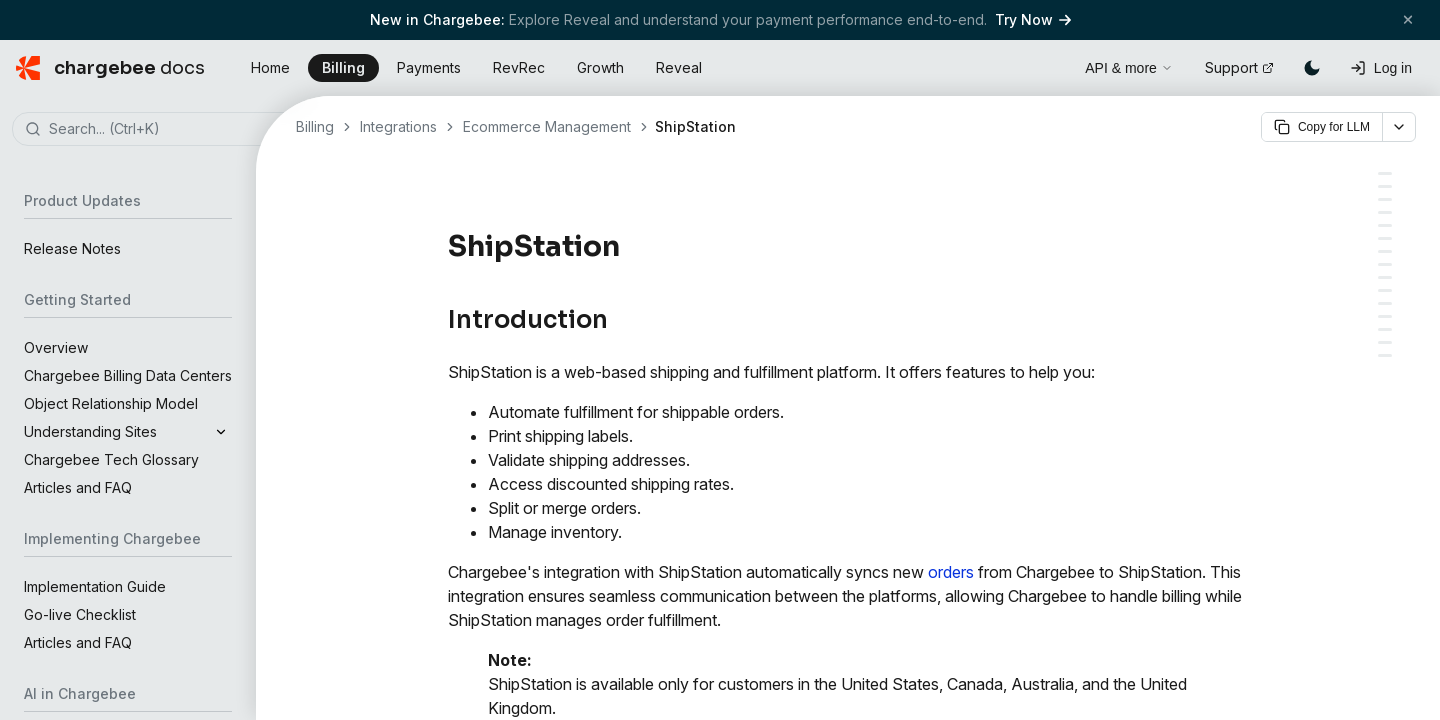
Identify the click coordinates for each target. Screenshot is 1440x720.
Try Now (1033, 19)
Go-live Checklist (80, 614)
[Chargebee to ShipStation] (1385, 316)
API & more (1129, 68)
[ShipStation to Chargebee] (1385, 329)
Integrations (398, 126)
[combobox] (158, 130)
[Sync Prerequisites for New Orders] (1385, 238)
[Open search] (1047, 65)
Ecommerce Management (547, 126)
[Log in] (1381, 68)
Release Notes (72, 248)
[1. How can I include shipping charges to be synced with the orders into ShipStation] (1385, 355)
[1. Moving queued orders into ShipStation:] (1385, 212)
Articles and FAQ (78, 487)
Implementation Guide (95, 586)
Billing (343, 67)
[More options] (1399, 127)
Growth (600, 67)
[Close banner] (1408, 19)
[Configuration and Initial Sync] (1385, 251)
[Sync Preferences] (1385, 290)
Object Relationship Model (111, 403)
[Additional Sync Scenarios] (1385, 303)
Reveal (679, 67)
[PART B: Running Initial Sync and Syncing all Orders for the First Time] (1385, 277)
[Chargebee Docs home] (110, 68)
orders (951, 572)
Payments (429, 67)
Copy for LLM (1322, 127)
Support (1239, 67)
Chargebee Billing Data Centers (128, 375)
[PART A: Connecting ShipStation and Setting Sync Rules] (1385, 264)
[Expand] (221, 432)
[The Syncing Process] (1385, 199)
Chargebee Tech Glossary (111, 459)
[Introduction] (1385, 173)
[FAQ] (1385, 342)
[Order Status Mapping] (1385, 186)
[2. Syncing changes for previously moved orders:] (1385, 225)
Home (270, 67)
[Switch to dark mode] (1312, 68)
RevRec (519, 67)
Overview (56, 347)
